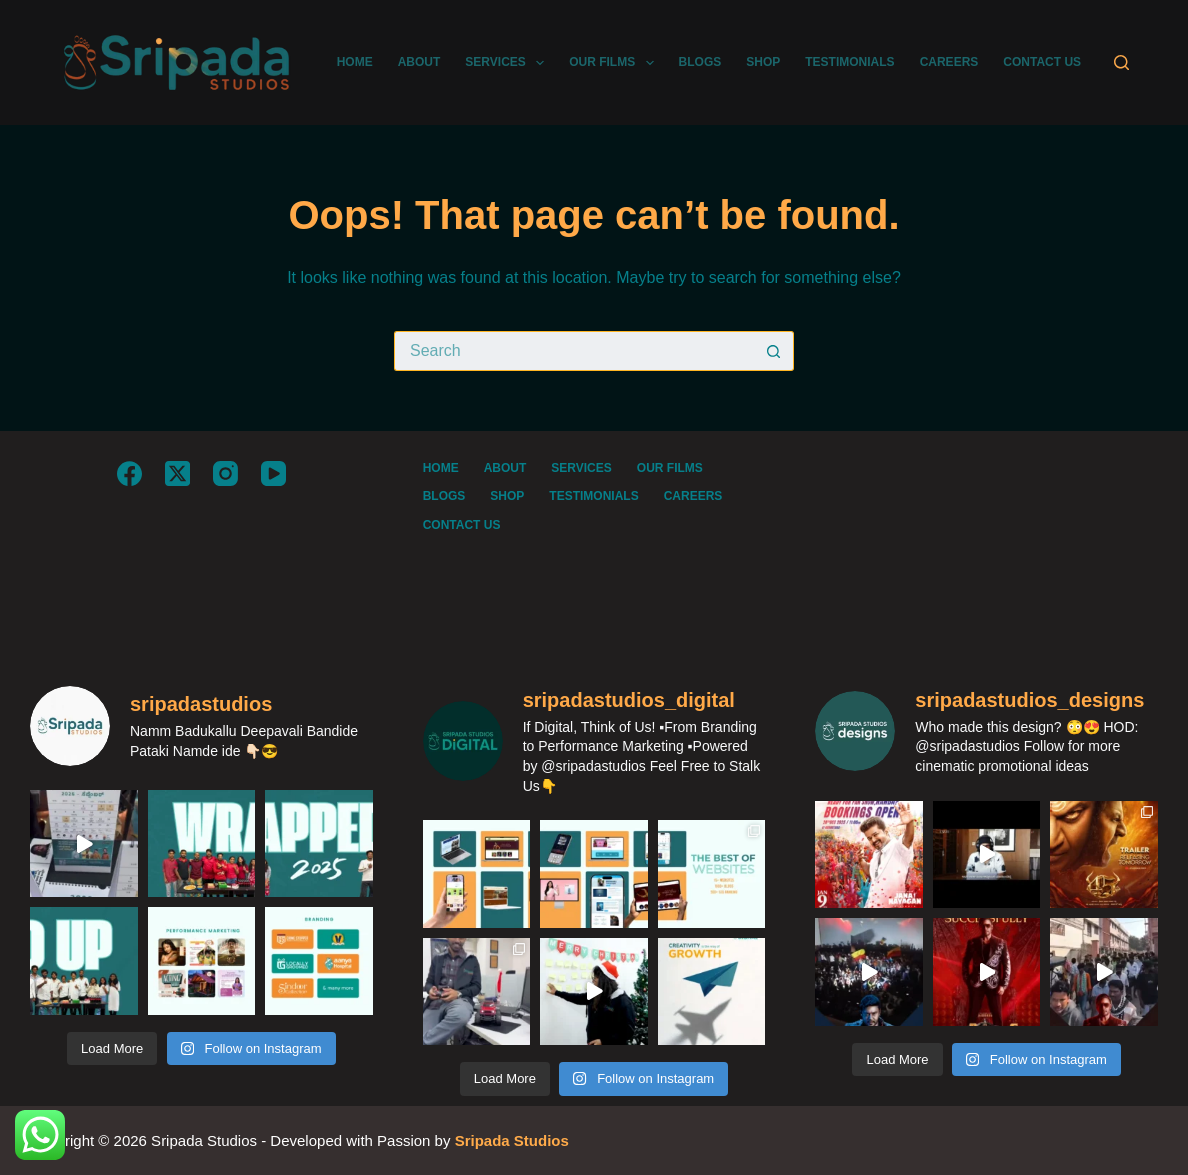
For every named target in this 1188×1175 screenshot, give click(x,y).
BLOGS (700, 62)
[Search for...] (574, 351)
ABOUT (419, 62)
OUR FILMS (615, 63)
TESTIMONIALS (849, 62)
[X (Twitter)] (177, 473)
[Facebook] (129, 473)
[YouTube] (273, 473)
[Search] (1121, 62)
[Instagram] (225, 473)
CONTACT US (1042, 62)
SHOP (763, 62)
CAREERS (949, 62)
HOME (355, 62)
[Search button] (774, 351)
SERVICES (508, 63)
